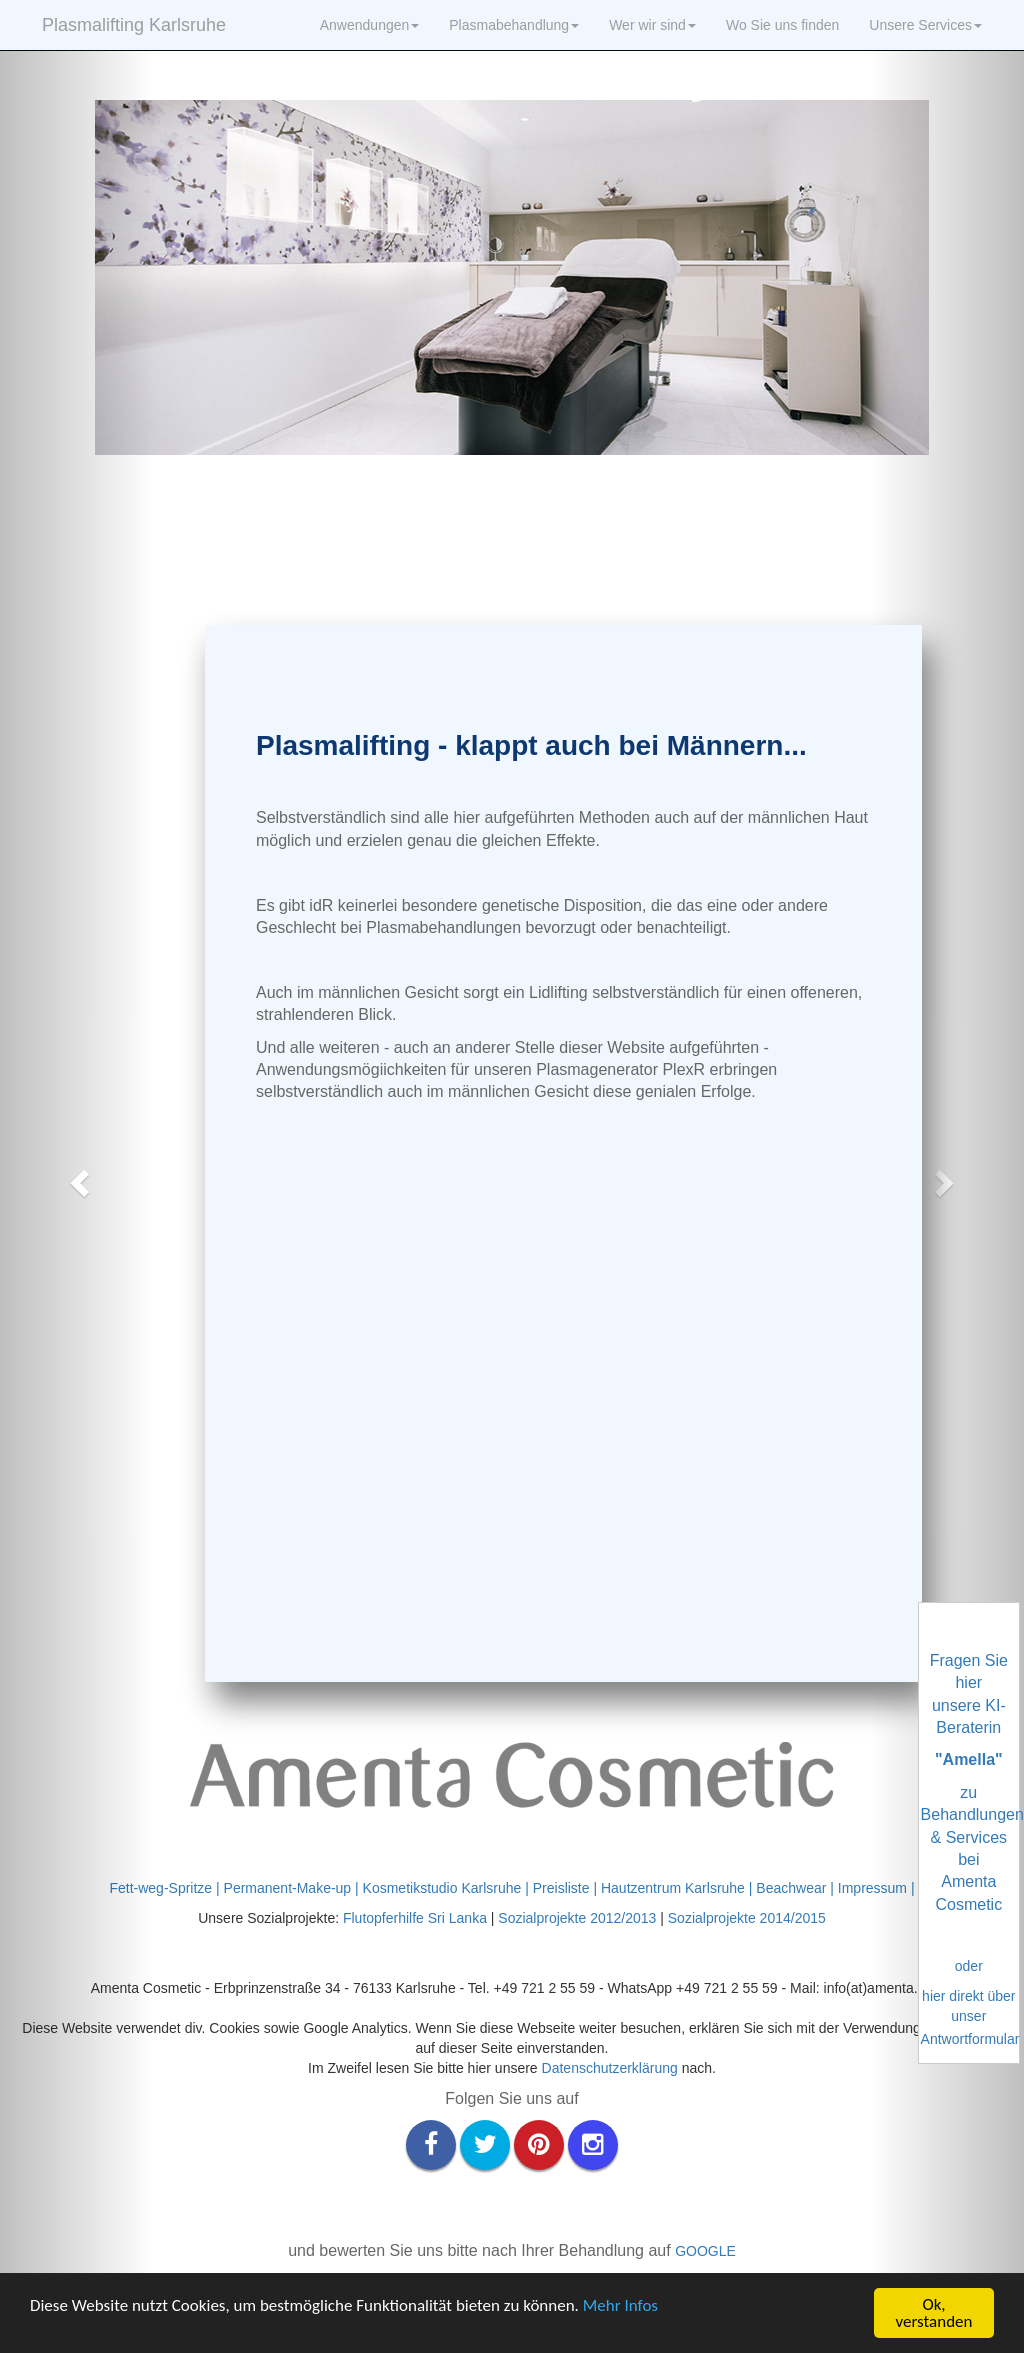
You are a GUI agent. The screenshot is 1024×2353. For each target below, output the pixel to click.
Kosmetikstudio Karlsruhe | (448, 1888)
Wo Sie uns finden (782, 25)
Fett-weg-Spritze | (166, 1888)
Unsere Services (925, 25)
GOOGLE (705, 2251)
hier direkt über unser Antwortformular (970, 2017)
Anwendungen (370, 25)
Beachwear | (796, 1888)
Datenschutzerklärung (610, 2068)
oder (969, 1966)
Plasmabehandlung (514, 25)
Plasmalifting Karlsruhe (134, 25)
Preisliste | (567, 1888)
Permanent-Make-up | (293, 1888)
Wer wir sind (652, 25)
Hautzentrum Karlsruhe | (678, 1888)
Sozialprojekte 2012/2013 (577, 1918)
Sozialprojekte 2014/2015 (747, 1918)
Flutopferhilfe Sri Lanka (417, 1918)
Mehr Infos (620, 2305)
